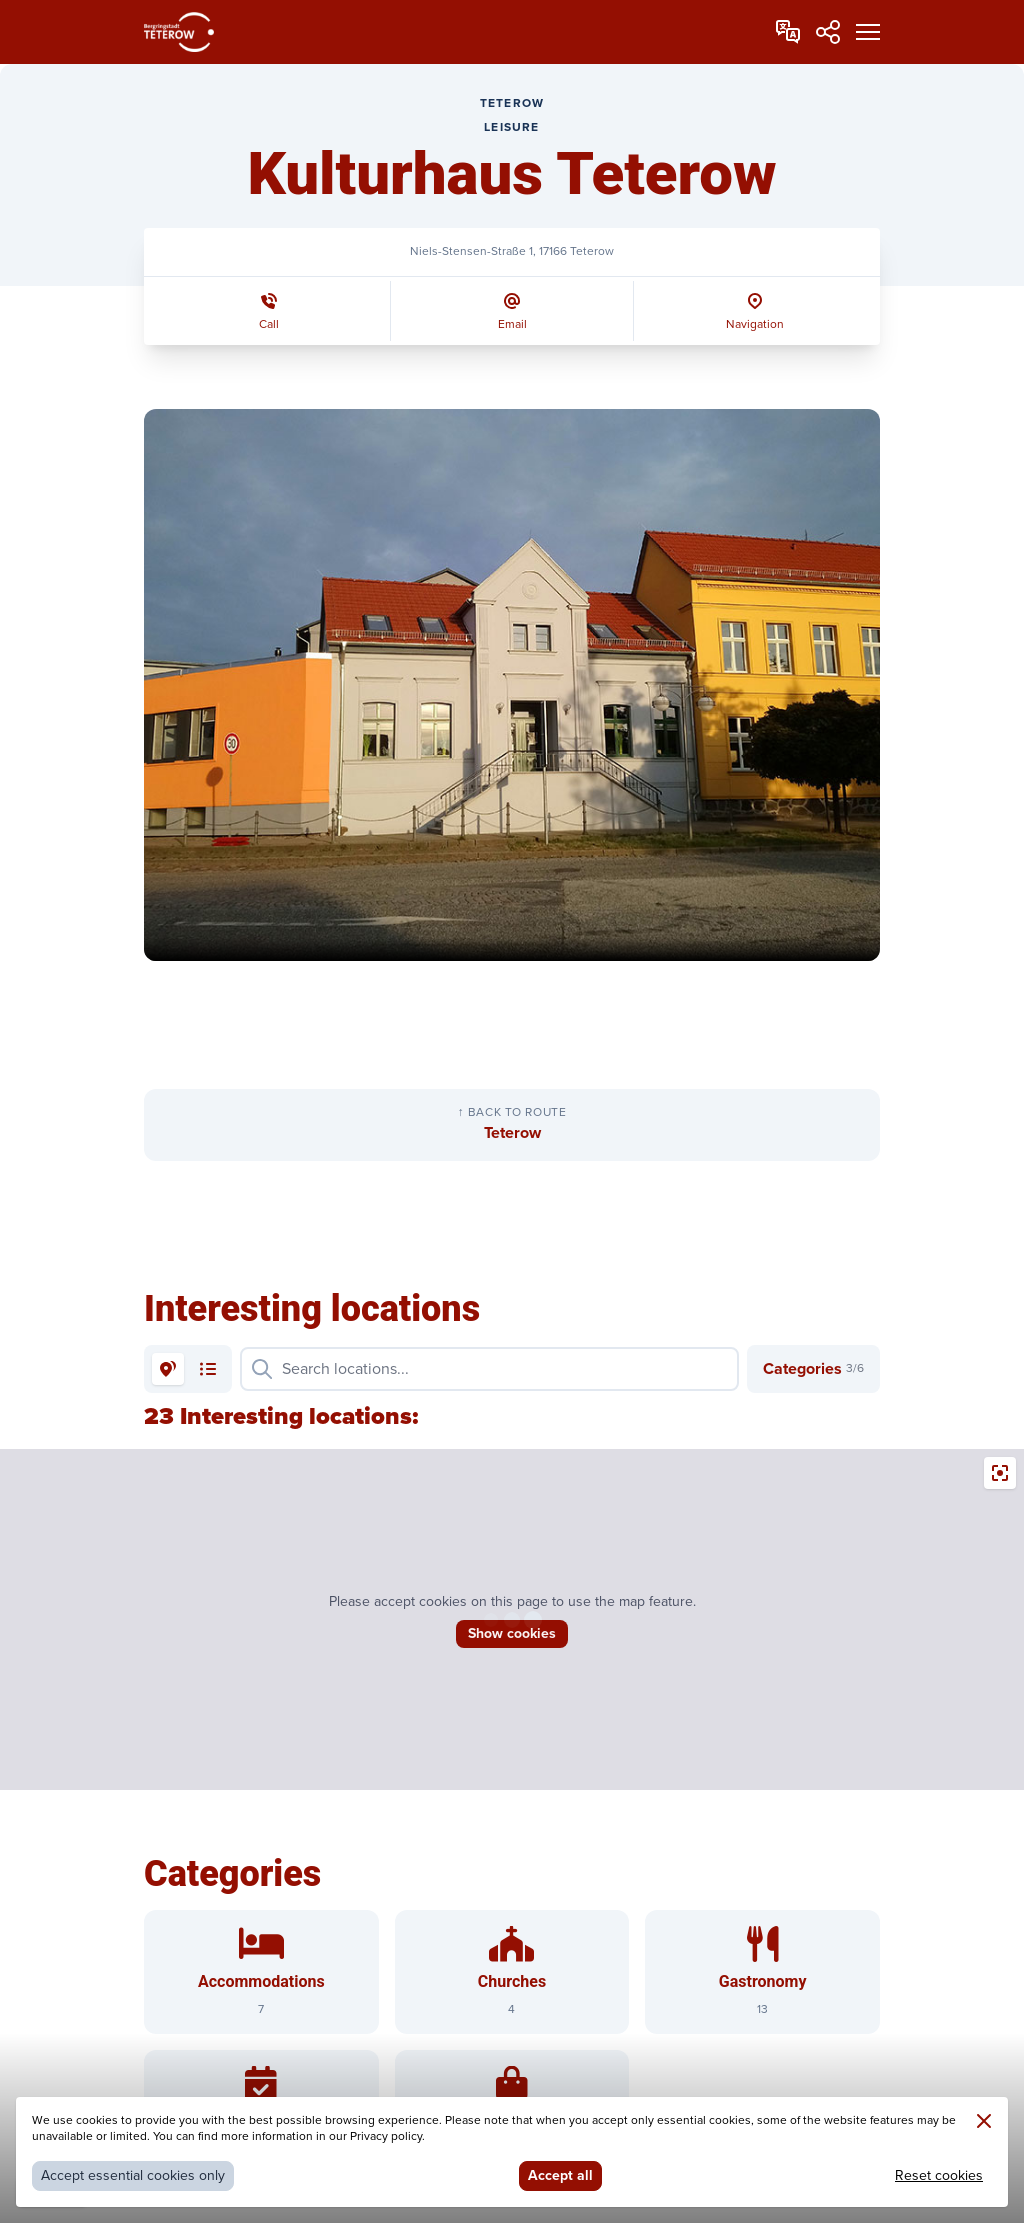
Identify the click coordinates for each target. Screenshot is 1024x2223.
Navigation (755, 324)
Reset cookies (939, 2175)
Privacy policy (386, 2136)
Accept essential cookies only (133, 2175)
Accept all (560, 2175)
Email (512, 324)
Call (269, 324)
